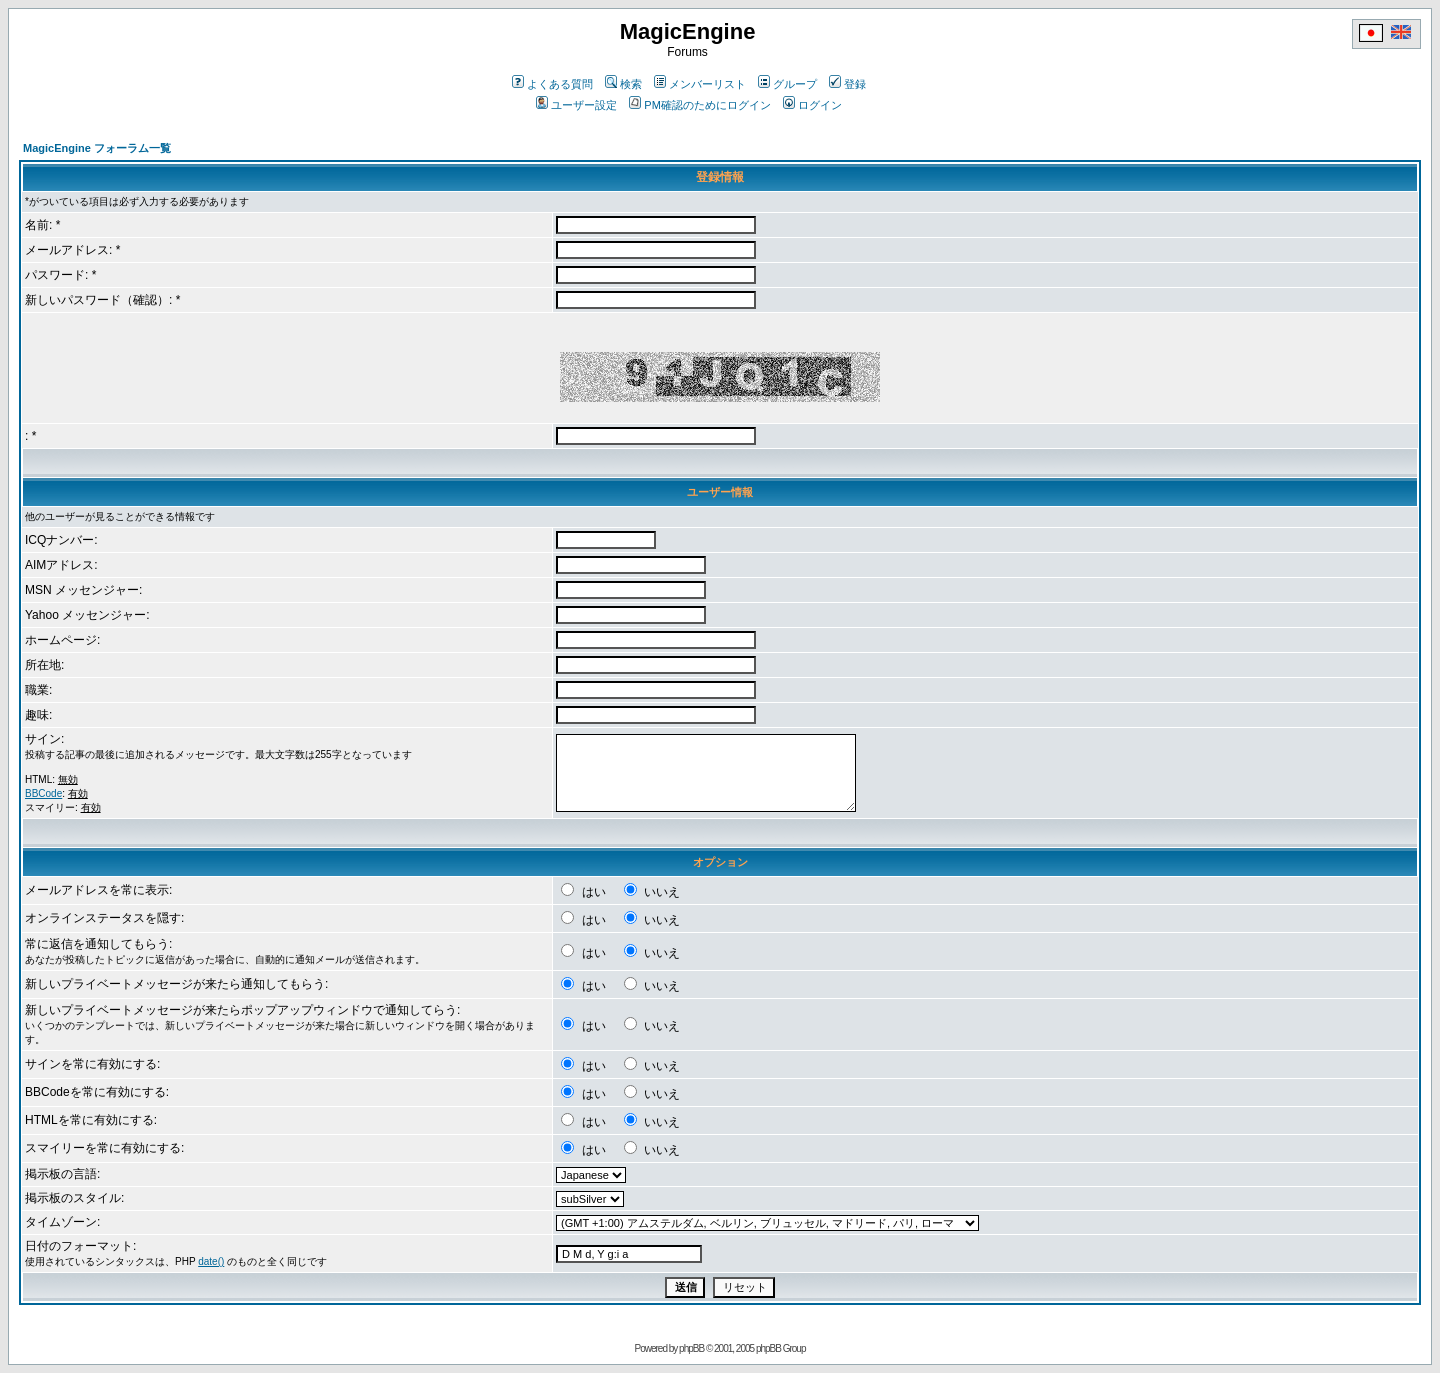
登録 (847, 84)
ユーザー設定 (576, 105)
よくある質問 (552, 84)
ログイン (812, 105)
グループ (787, 84)
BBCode (43, 793)
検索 (623, 84)
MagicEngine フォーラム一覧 (97, 148)
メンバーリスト (700, 84)
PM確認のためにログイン (700, 105)
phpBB (691, 1348)
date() (211, 1261)
